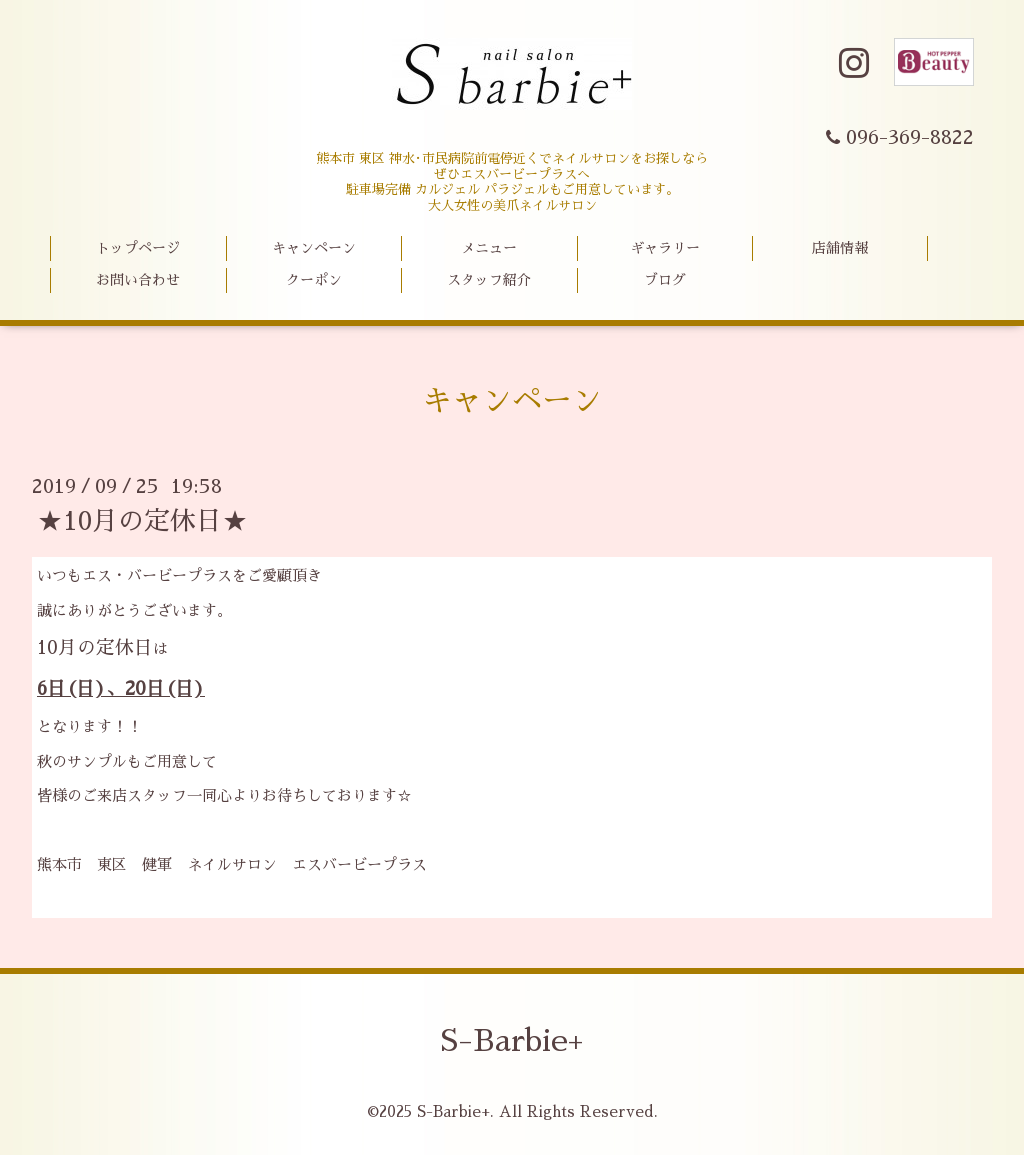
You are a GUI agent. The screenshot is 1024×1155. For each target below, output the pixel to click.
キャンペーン (314, 248)
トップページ (138, 248)
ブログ (665, 280)
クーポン (314, 280)
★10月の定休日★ (142, 521)
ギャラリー (665, 248)
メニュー (489, 248)
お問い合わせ (138, 280)
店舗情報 (840, 248)
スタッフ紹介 (489, 280)
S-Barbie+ (512, 1041)
